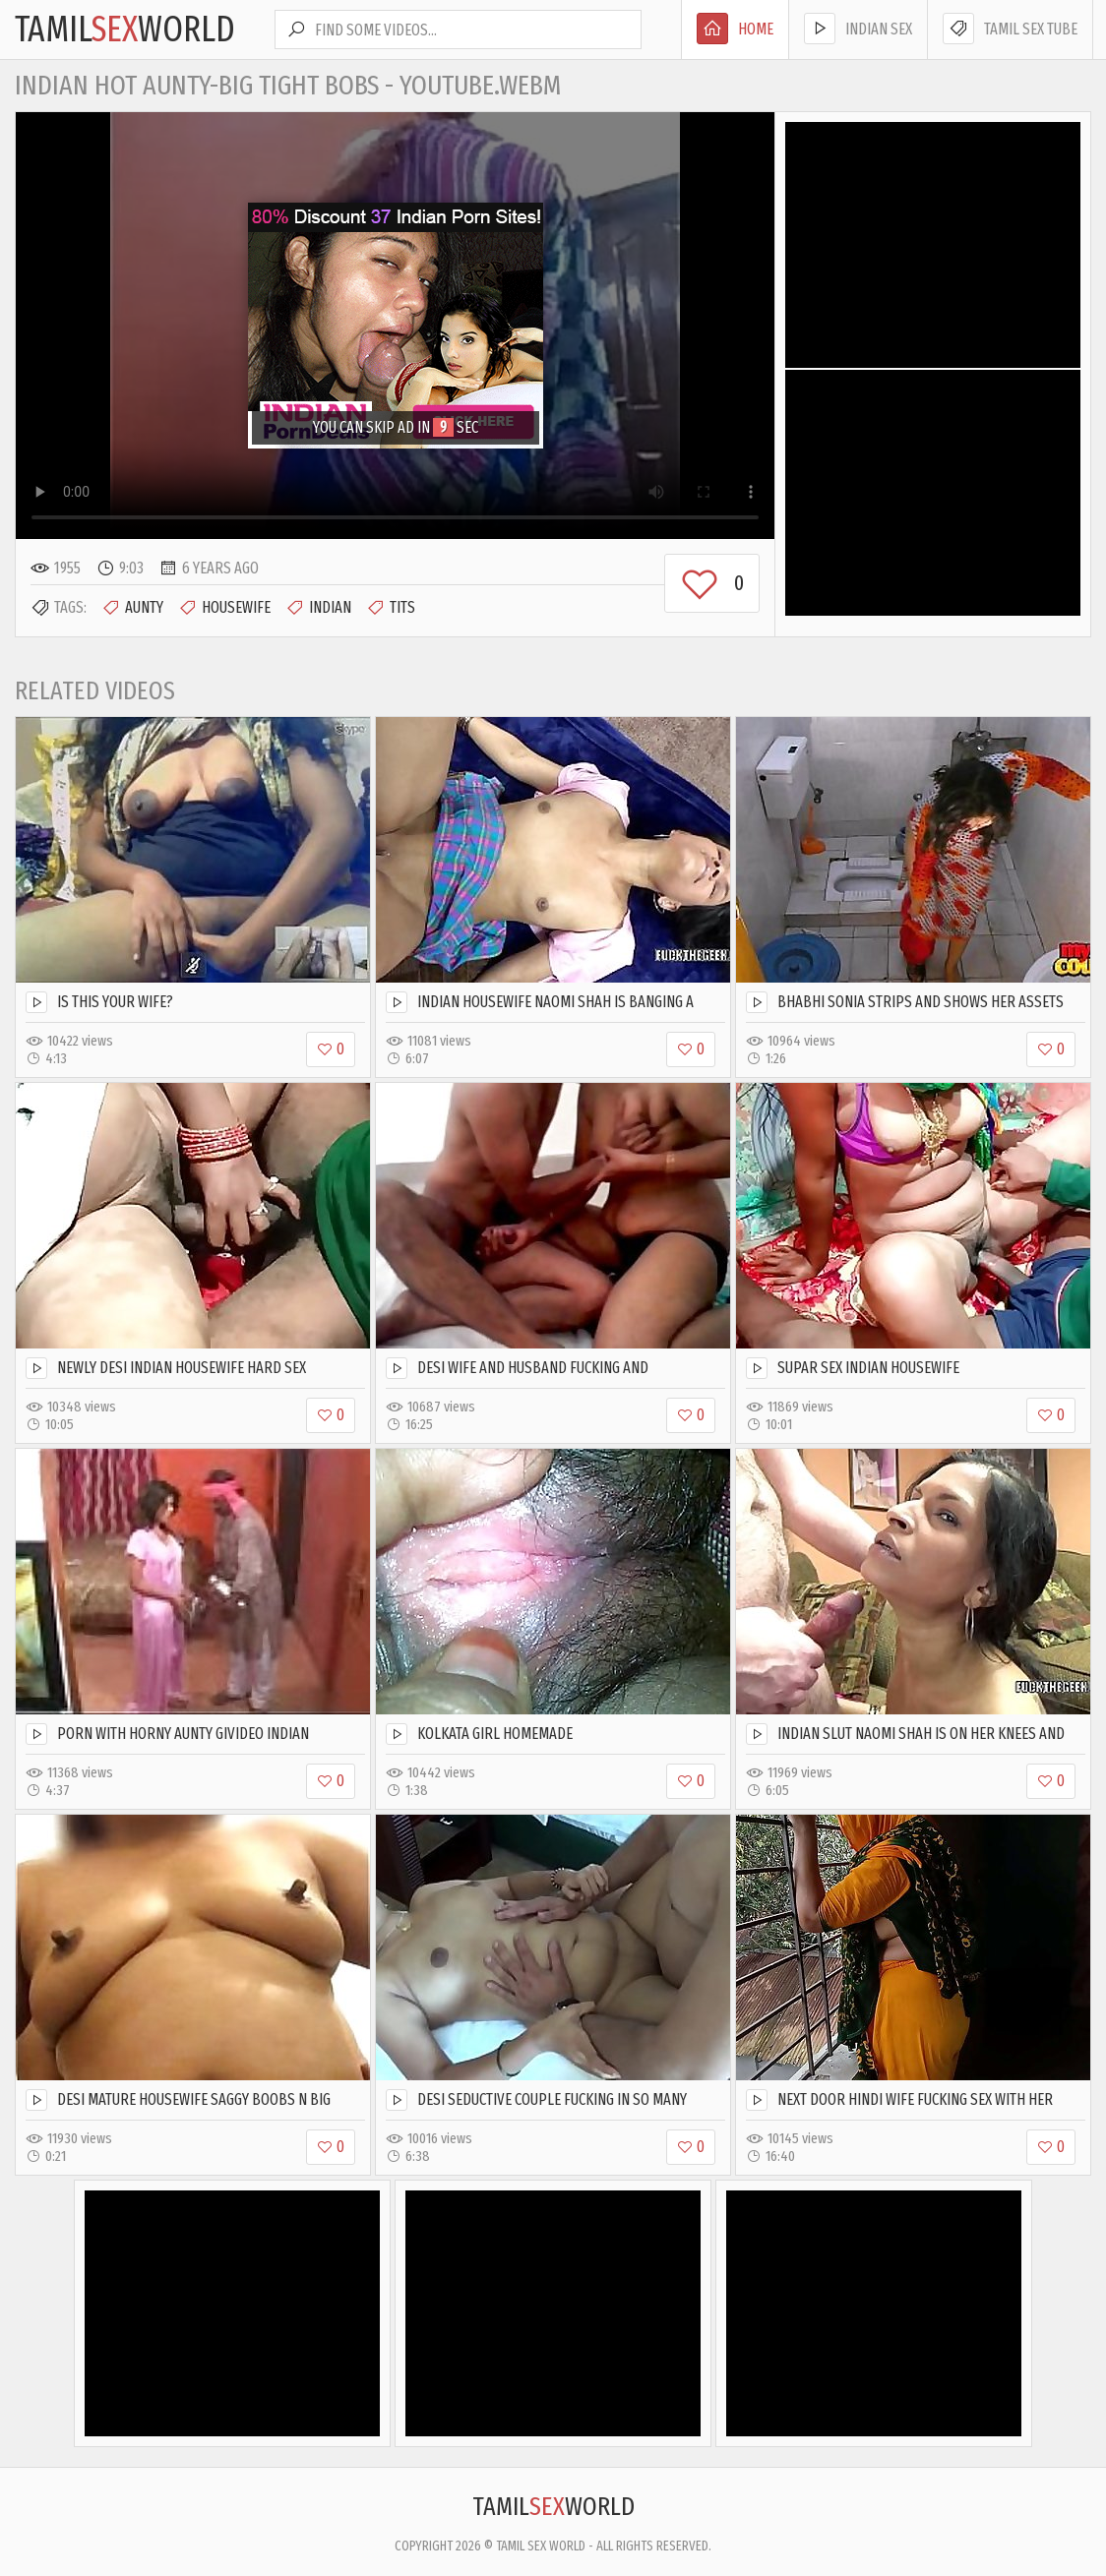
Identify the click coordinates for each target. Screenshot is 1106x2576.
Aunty (132, 608)
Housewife (224, 608)
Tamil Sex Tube (1010, 28)
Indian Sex (858, 28)
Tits (390, 608)
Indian (318, 608)
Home (735, 28)
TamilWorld (125, 29)
